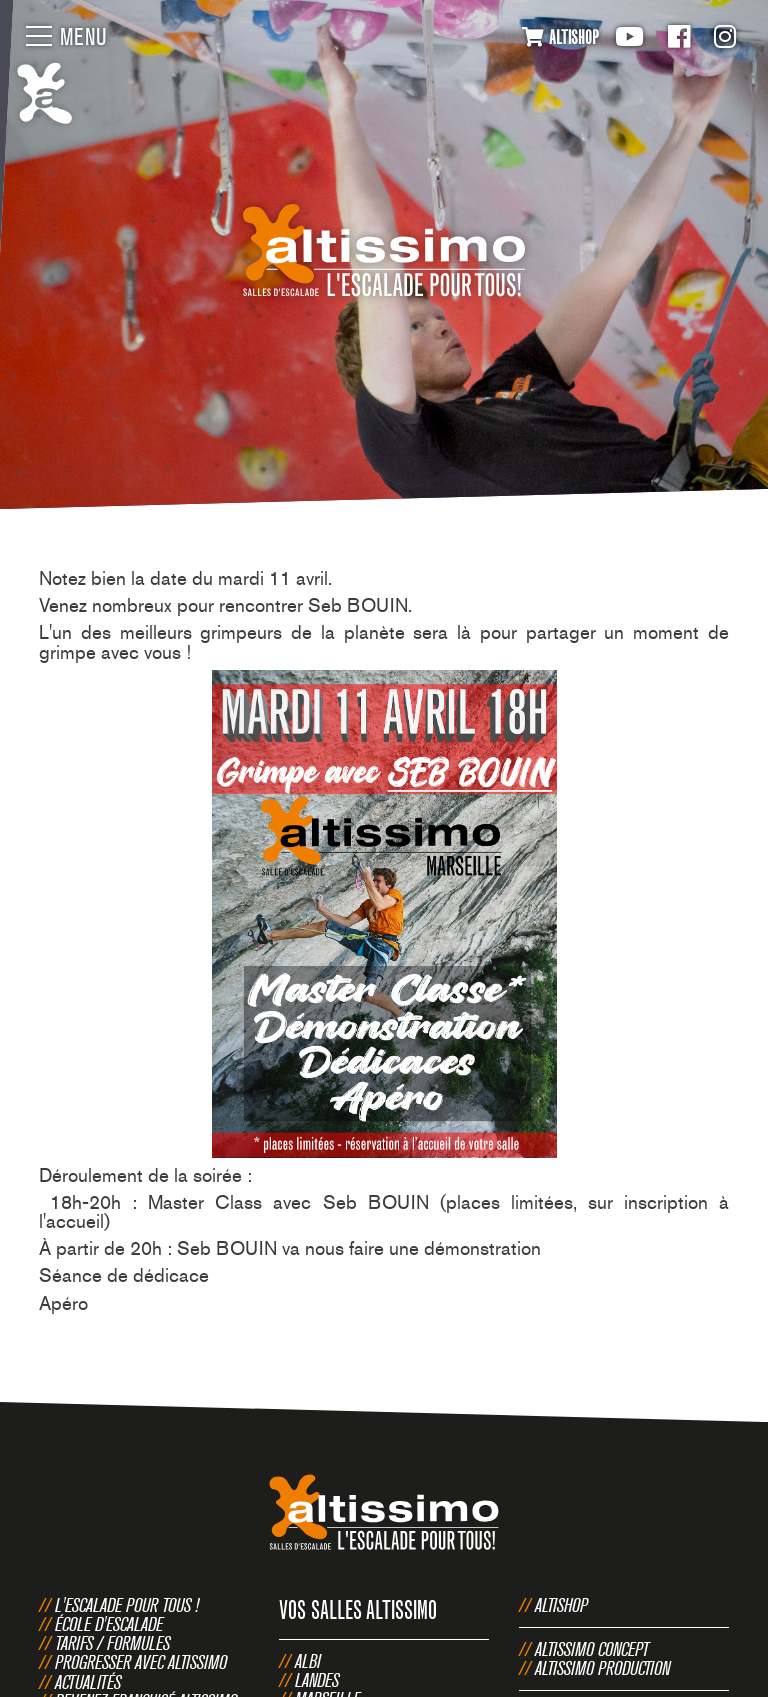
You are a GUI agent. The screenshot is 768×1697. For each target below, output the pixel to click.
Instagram (725, 37)
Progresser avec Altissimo (141, 1662)
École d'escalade (109, 1624)
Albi (308, 1661)
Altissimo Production (602, 1668)
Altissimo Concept (592, 1649)
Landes (317, 1680)
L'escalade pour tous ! (127, 1605)
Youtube (629, 37)
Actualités (88, 1682)
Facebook (679, 37)
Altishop (561, 1605)
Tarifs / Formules (112, 1643)
